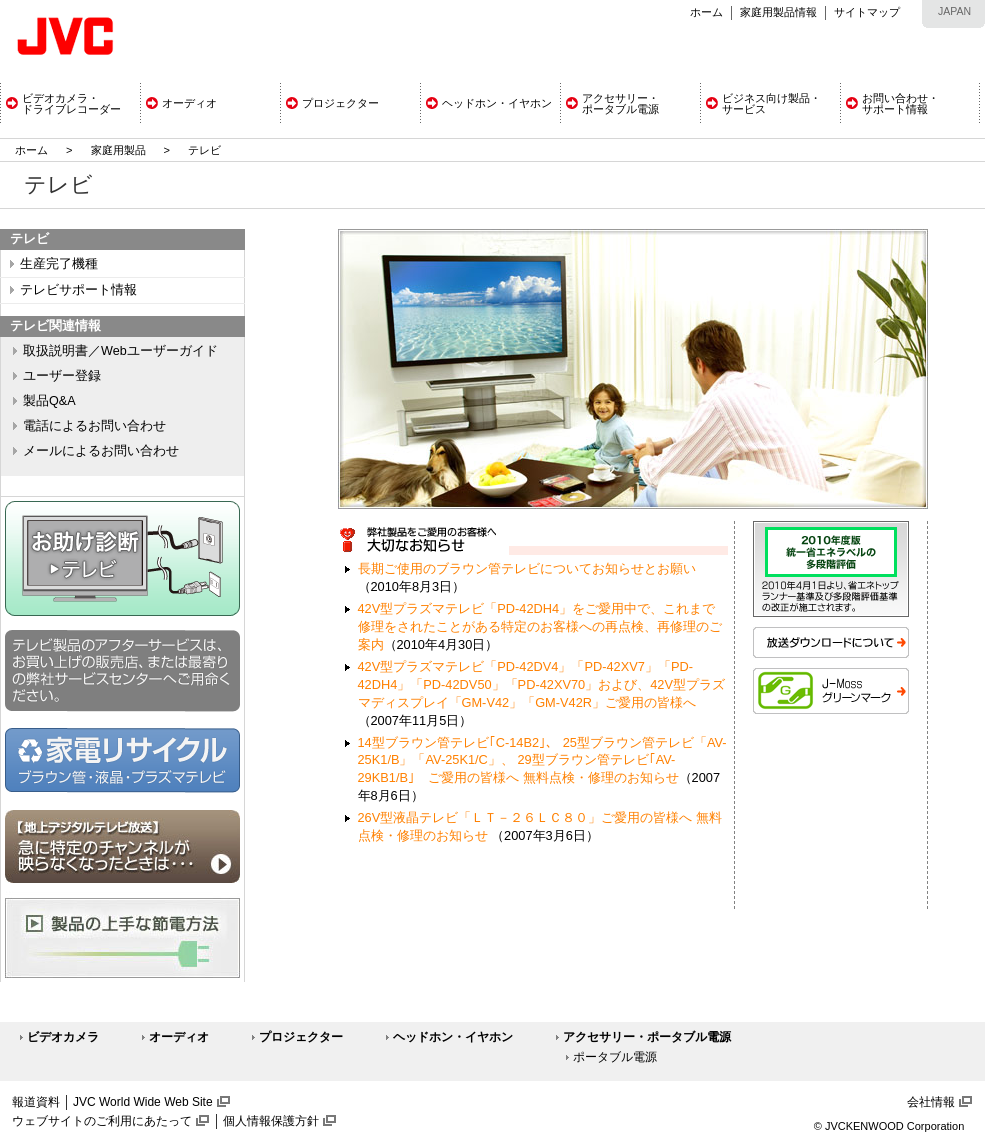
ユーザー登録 (62, 376)
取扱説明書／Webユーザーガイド (120, 351)
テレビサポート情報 (78, 290)
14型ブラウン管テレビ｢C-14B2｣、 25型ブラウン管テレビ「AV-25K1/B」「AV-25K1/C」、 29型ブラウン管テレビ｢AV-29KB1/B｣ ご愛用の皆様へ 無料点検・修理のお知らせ (542, 760)
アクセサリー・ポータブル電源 (647, 1037)
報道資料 (36, 1102)
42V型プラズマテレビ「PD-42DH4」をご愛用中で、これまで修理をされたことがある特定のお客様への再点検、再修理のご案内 (540, 626)
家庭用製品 (118, 150)
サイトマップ (867, 12)
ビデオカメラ (63, 1037)
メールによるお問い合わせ (101, 451)
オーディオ (179, 1037)
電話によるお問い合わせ (94, 426)
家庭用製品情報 (778, 12)
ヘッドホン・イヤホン (453, 1037)
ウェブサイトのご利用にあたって (102, 1121)
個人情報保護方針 (271, 1121)
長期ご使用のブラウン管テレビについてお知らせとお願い (527, 568)
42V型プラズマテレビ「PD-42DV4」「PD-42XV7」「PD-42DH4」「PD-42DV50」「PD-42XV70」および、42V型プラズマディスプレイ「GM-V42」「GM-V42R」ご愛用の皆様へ (541, 684)
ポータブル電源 (615, 1057)
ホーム (706, 12)
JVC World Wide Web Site (143, 1102)
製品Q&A (49, 401)
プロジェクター (301, 1037)
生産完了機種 (59, 264)
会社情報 (931, 1102)
